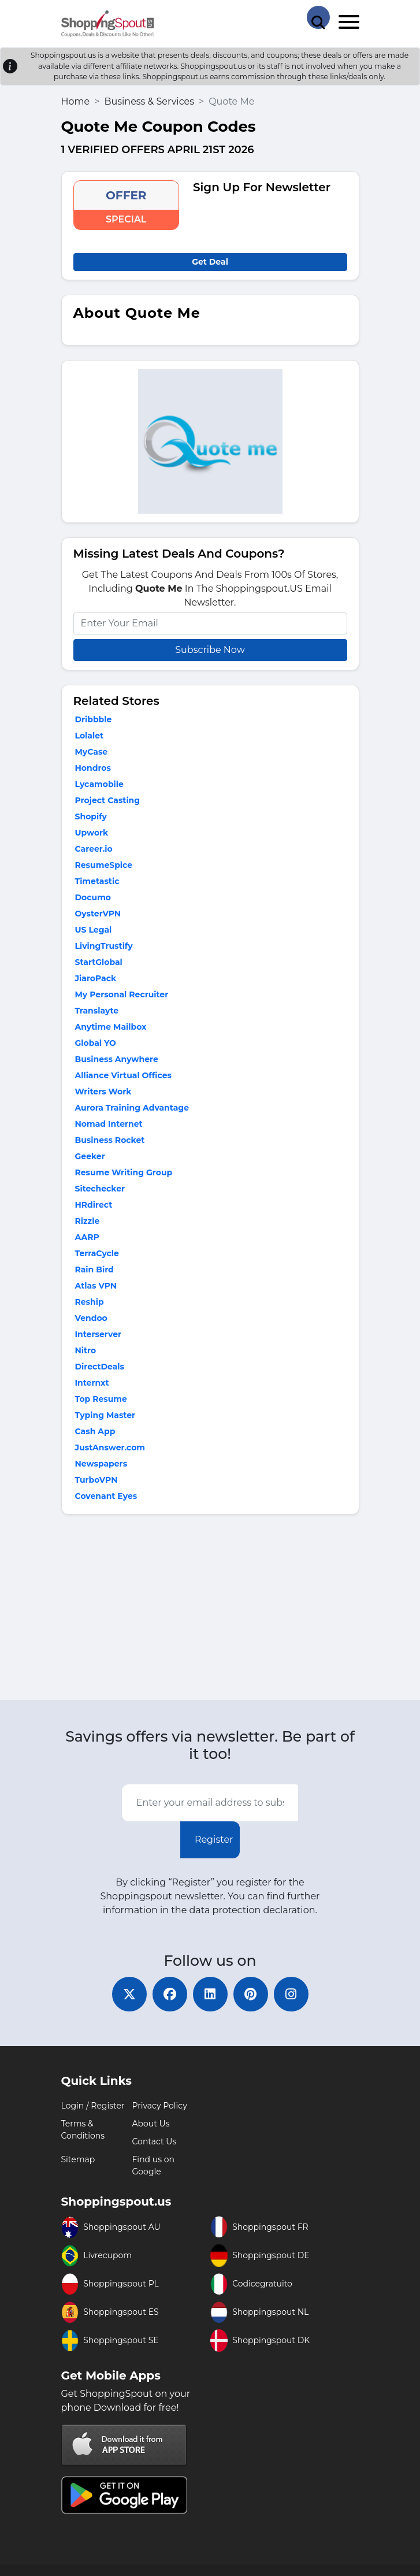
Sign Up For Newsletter (261, 187)
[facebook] (170, 1994)
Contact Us (154, 2141)
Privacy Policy (159, 2105)
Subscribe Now (209, 649)
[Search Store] (318, 17)
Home (75, 101)
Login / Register (93, 2105)
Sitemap (78, 2159)
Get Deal (210, 262)
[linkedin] (210, 1994)
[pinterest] (250, 1994)
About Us (151, 2123)
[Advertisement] (210, 1610)
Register (214, 1839)
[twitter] (129, 1994)
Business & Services (149, 101)
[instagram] (291, 1994)
